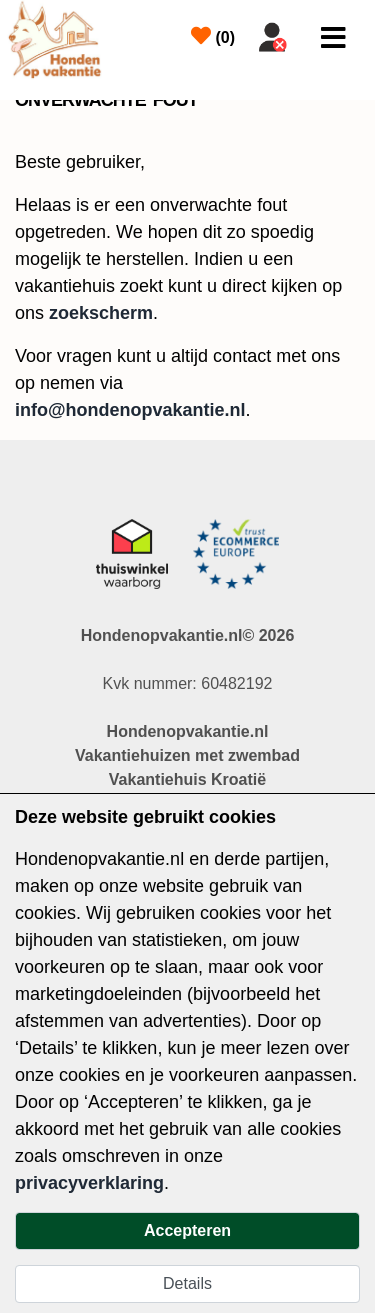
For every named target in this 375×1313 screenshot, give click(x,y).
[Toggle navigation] (333, 38)
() (213, 36)
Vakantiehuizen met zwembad (187, 755)
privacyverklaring (89, 1183)
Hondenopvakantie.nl (188, 731)
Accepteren (187, 1230)
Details (187, 1283)
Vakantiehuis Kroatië (187, 779)
